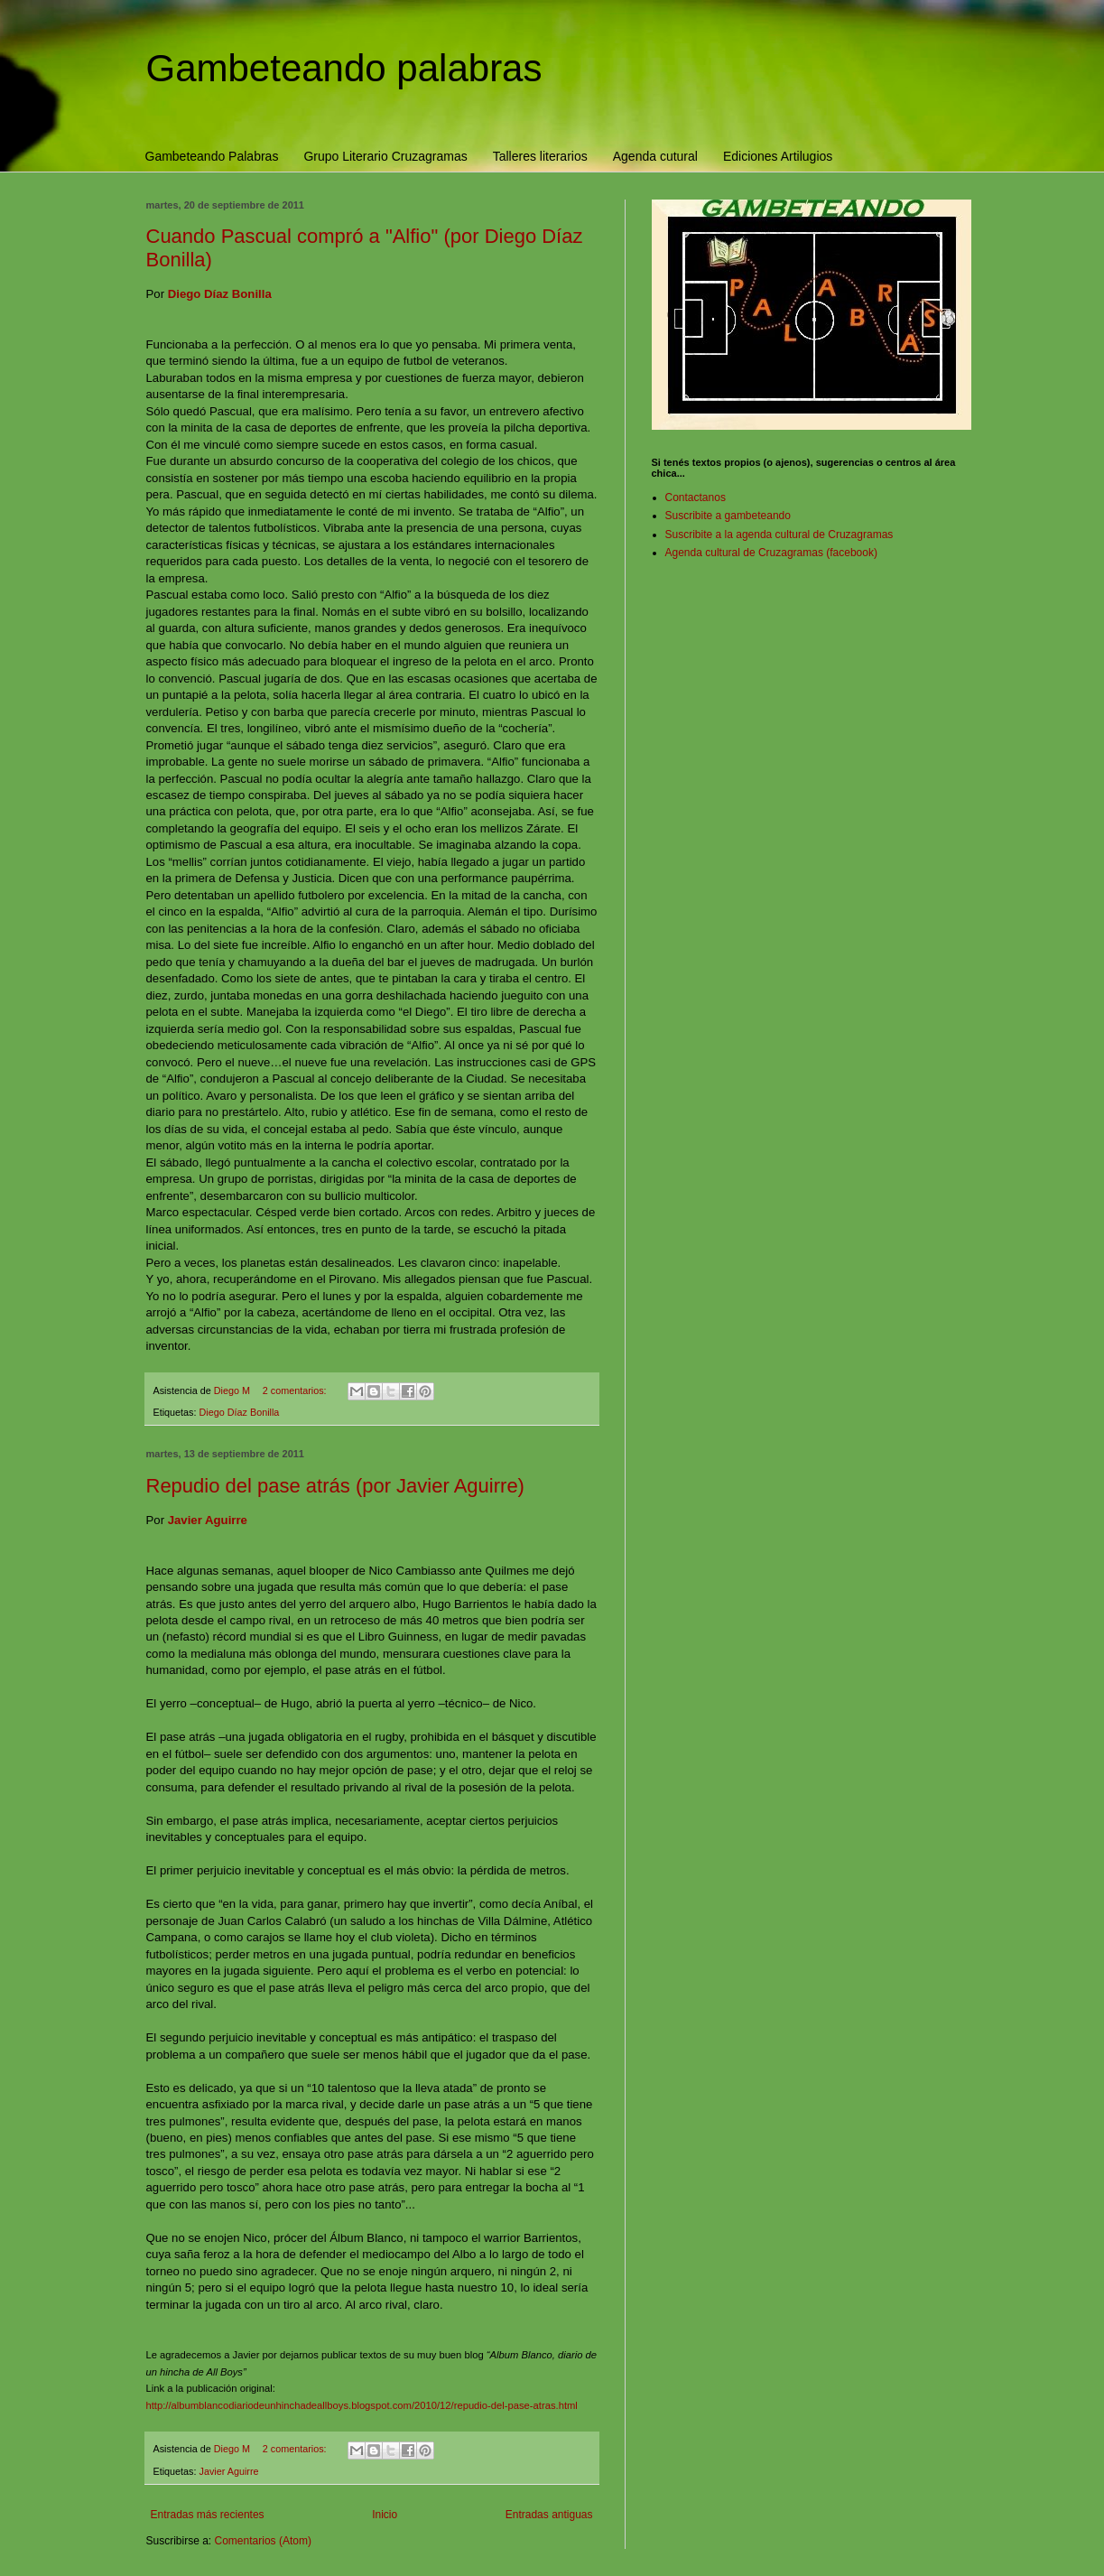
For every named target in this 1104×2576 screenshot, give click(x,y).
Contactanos (695, 497)
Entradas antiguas (549, 2514)
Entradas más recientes (207, 2514)
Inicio (384, 2514)
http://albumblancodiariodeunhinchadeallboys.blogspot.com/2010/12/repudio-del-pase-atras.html (362, 2405)
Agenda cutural (655, 156)
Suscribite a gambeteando (728, 515)
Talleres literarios (540, 156)
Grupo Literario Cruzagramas (385, 156)
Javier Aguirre (229, 2471)
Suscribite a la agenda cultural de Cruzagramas (779, 534)
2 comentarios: (296, 1390)
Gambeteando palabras (344, 68)
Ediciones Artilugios (777, 156)
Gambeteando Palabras (212, 156)
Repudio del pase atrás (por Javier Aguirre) (335, 1485)
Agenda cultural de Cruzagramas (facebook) (771, 552)
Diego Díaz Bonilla (239, 1412)
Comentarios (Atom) (263, 2540)
